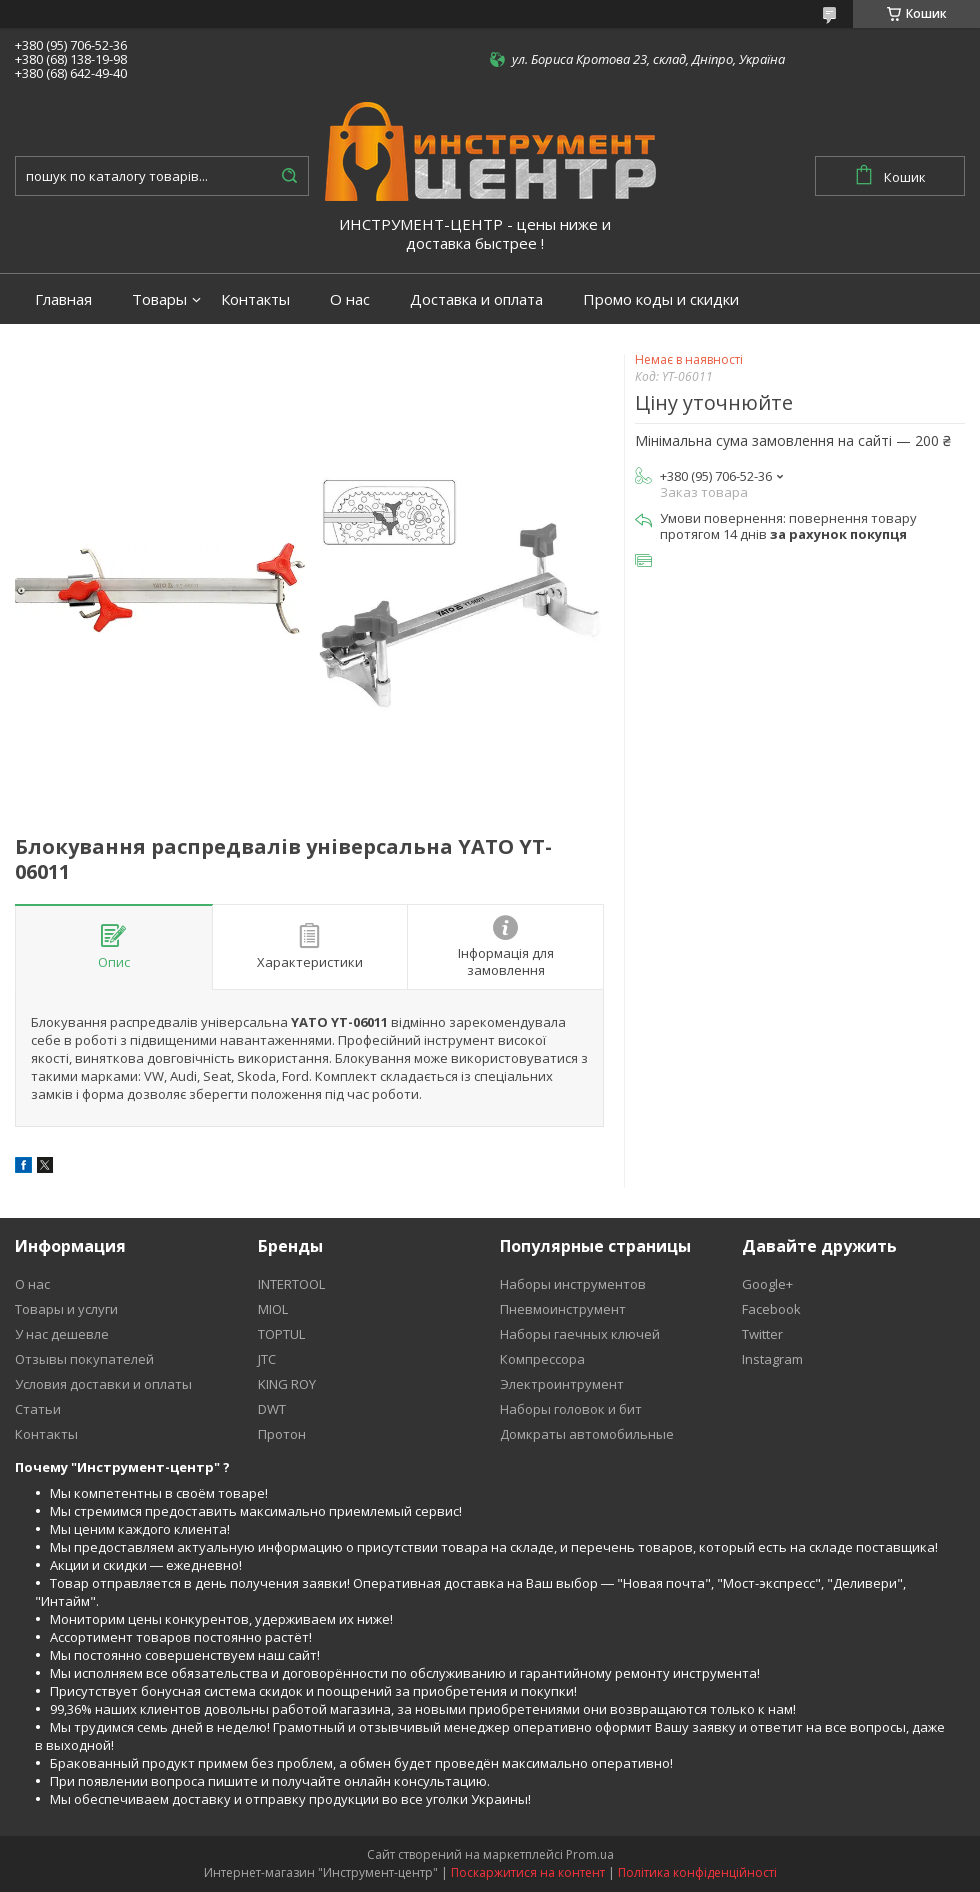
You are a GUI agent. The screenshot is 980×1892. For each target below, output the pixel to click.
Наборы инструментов (573, 1284)
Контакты (255, 299)
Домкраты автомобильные (587, 1434)
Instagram (772, 1359)
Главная (63, 299)
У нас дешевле (62, 1334)
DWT (272, 1409)
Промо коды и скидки (661, 299)
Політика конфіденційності (697, 1872)
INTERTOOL (291, 1284)
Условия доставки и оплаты (103, 1384)
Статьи (38, 1409)
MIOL (273, 1309)
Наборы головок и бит (571, 1409)
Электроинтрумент (562, 1384)
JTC (267, 1359)
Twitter (762, 1334)
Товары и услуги (66, 1309)
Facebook (771, 1309)
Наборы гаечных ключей (580, 1334)
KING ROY (287, 1384)
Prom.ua (590, 1854)
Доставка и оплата (476, 299)
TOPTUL (281, 1334)
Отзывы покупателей (84, 1359)
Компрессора (542, 1359)
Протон (282, 1434)
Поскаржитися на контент (528, 1872)
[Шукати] (289, 176)
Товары (159, 299)
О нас (350, 299)
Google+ (767, 1284)
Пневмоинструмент (563, 1309)
